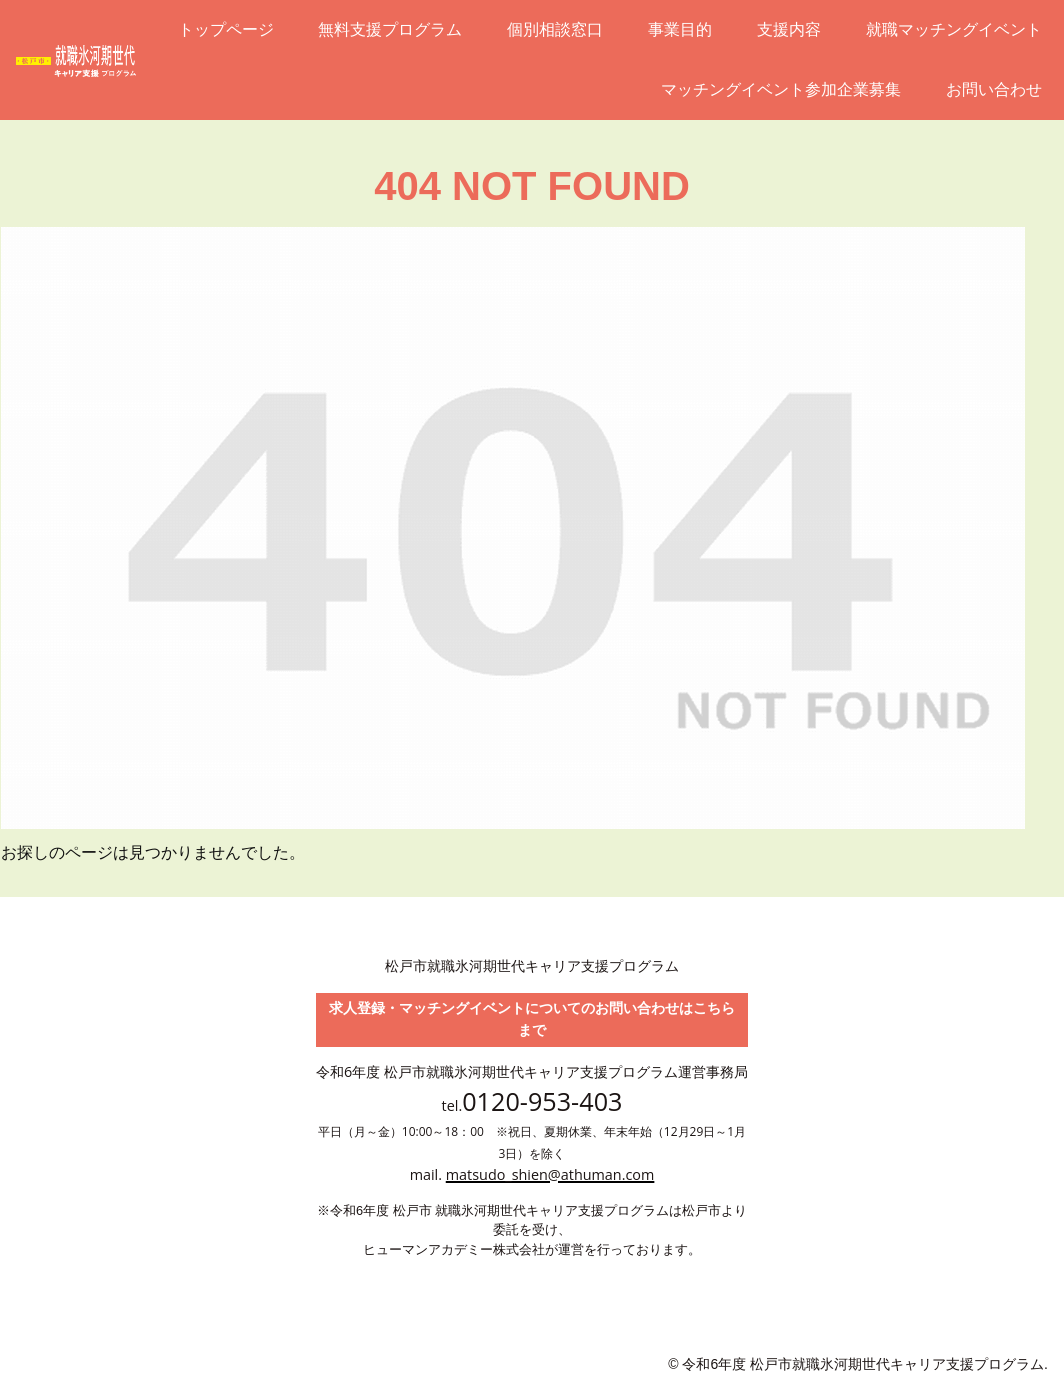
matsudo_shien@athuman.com (550, 1174)
